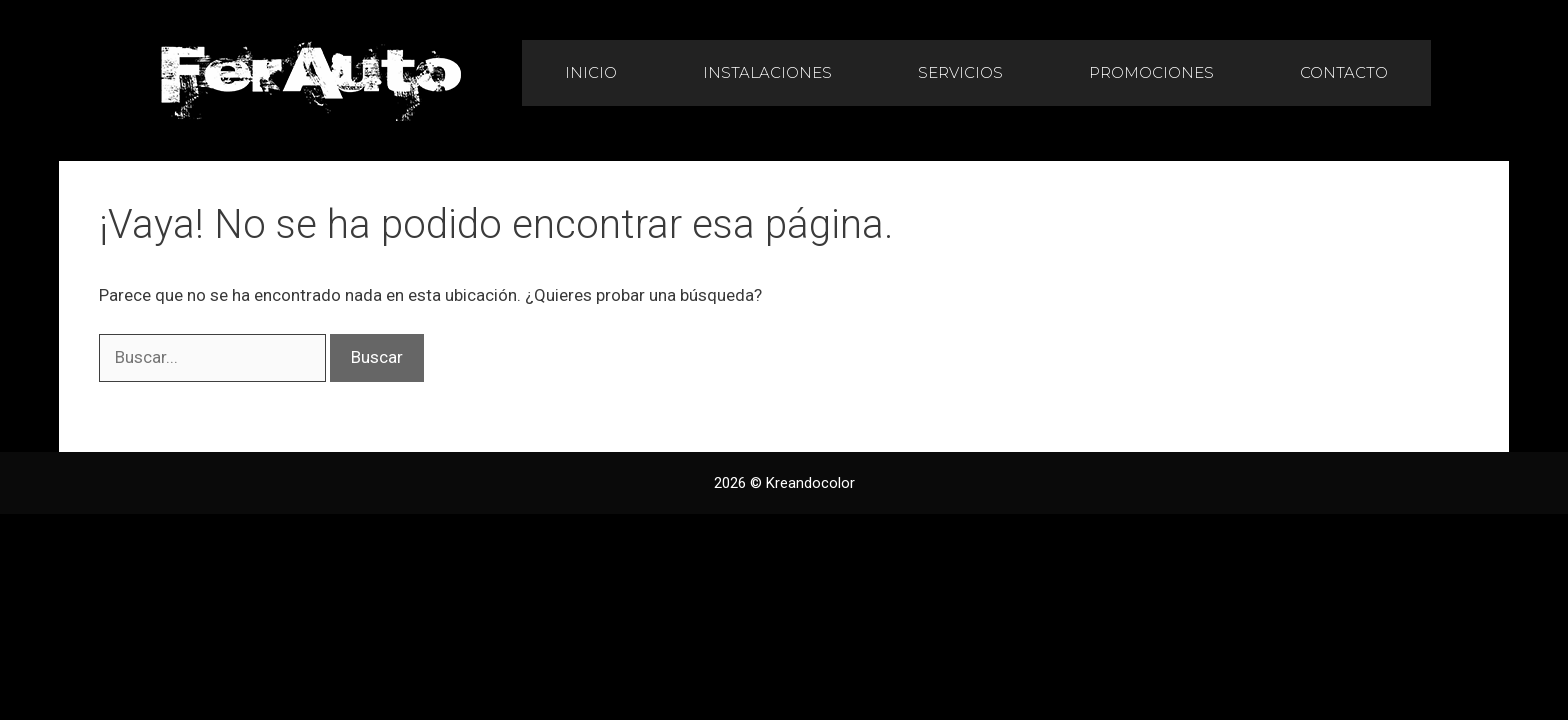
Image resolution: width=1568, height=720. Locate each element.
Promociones (1151, 72)
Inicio (591, 72)
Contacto (1344, 72)
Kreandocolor (810, 483)
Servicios (960, 72)
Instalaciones (767, 72)
